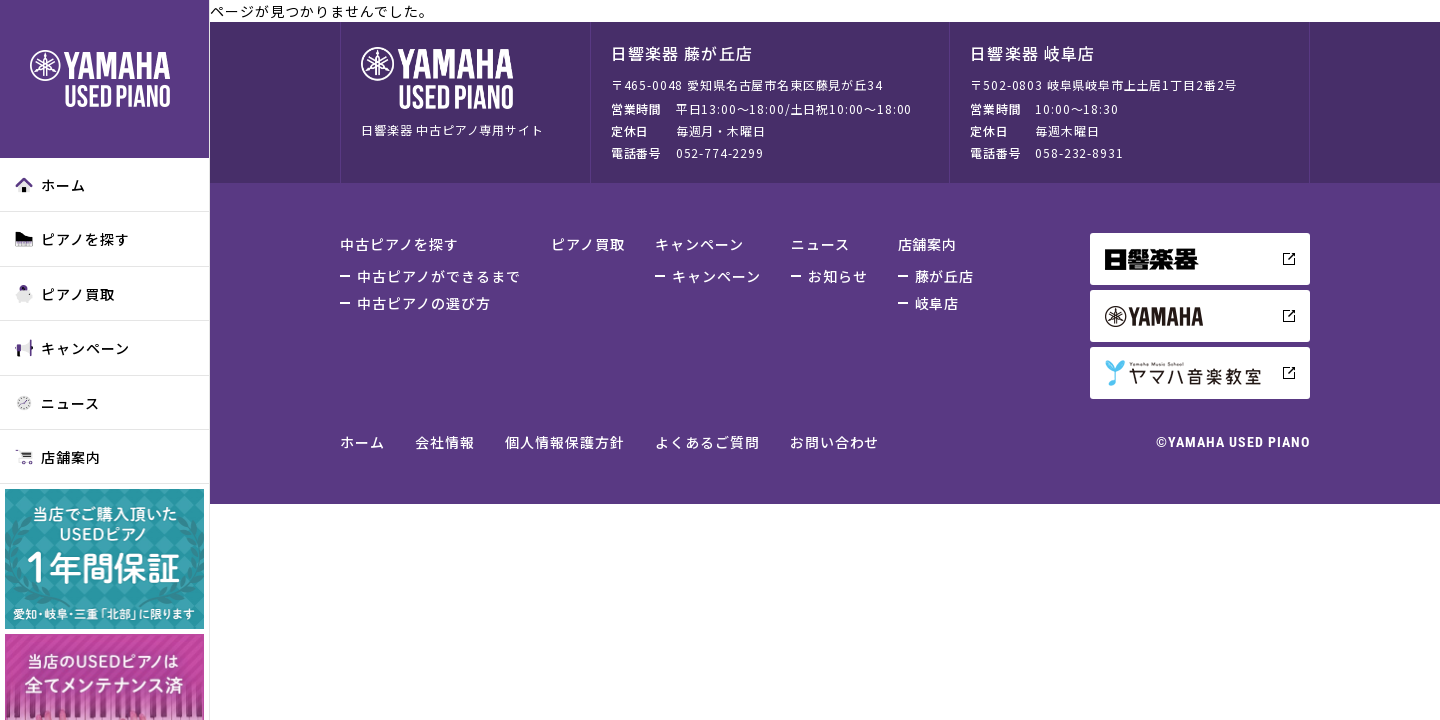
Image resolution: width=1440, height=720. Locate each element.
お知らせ (838, 276)
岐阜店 (937, 303)
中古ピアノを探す (399, 244)
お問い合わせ (835, 442)
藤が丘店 (945, 276)
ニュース (57, 403)
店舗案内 (58, 457)
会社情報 (445, 442)
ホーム (50, 185)
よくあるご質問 (707, 442)
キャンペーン (72, 348)
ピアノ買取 (65, 294)
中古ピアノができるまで (439, 276)
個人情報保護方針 (565, 442)
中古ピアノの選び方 (424, 303)
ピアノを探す (72, 239)
